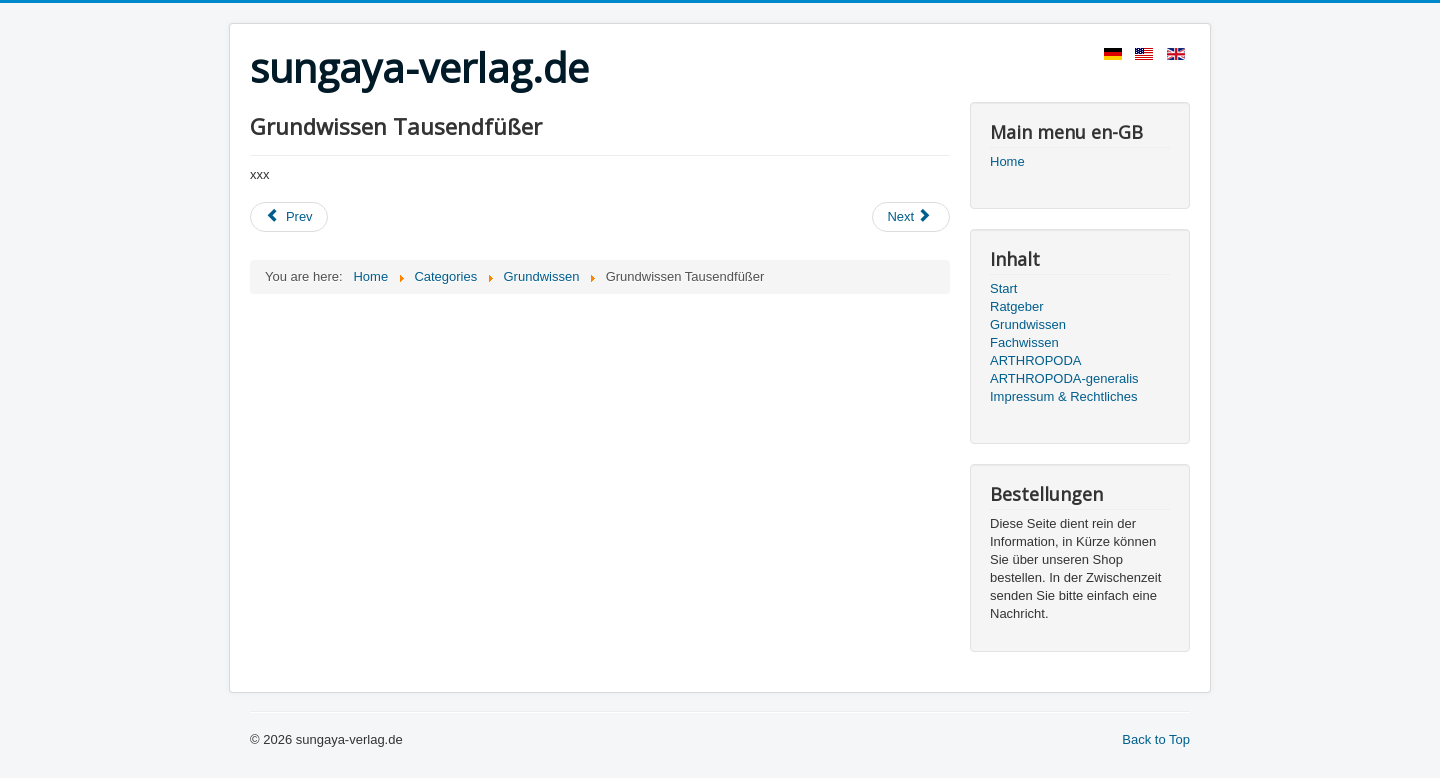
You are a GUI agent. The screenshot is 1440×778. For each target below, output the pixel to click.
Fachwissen (1024, 342)
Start (1003, 288)
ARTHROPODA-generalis (1064, 378)
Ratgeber (1016, 306)
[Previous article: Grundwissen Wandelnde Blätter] (289, 217)
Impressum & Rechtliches (1063, 396)
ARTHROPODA (1036, 360)
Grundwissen (1028, 324)
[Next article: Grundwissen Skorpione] (911, 217)
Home (1007, 161)
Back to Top (1156, 739)
